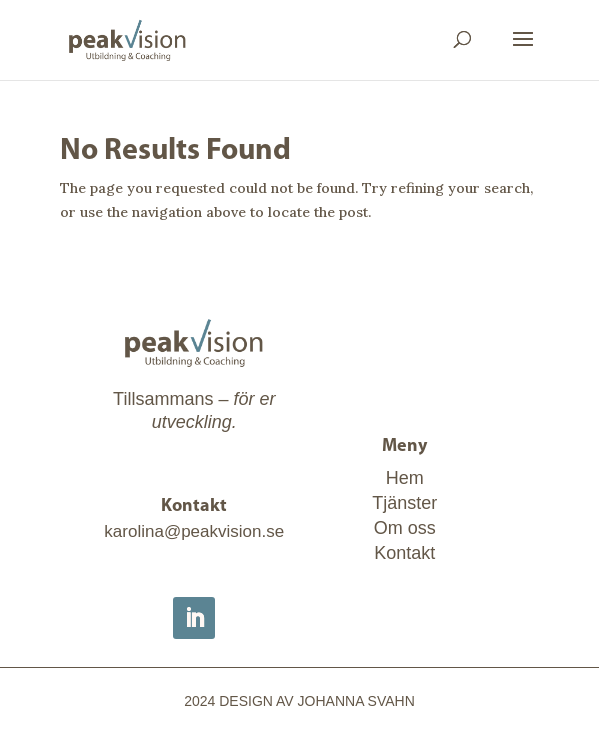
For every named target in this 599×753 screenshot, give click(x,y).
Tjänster (404, 503)
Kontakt (404, 553)
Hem (405, 478)
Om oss (405, 528)
